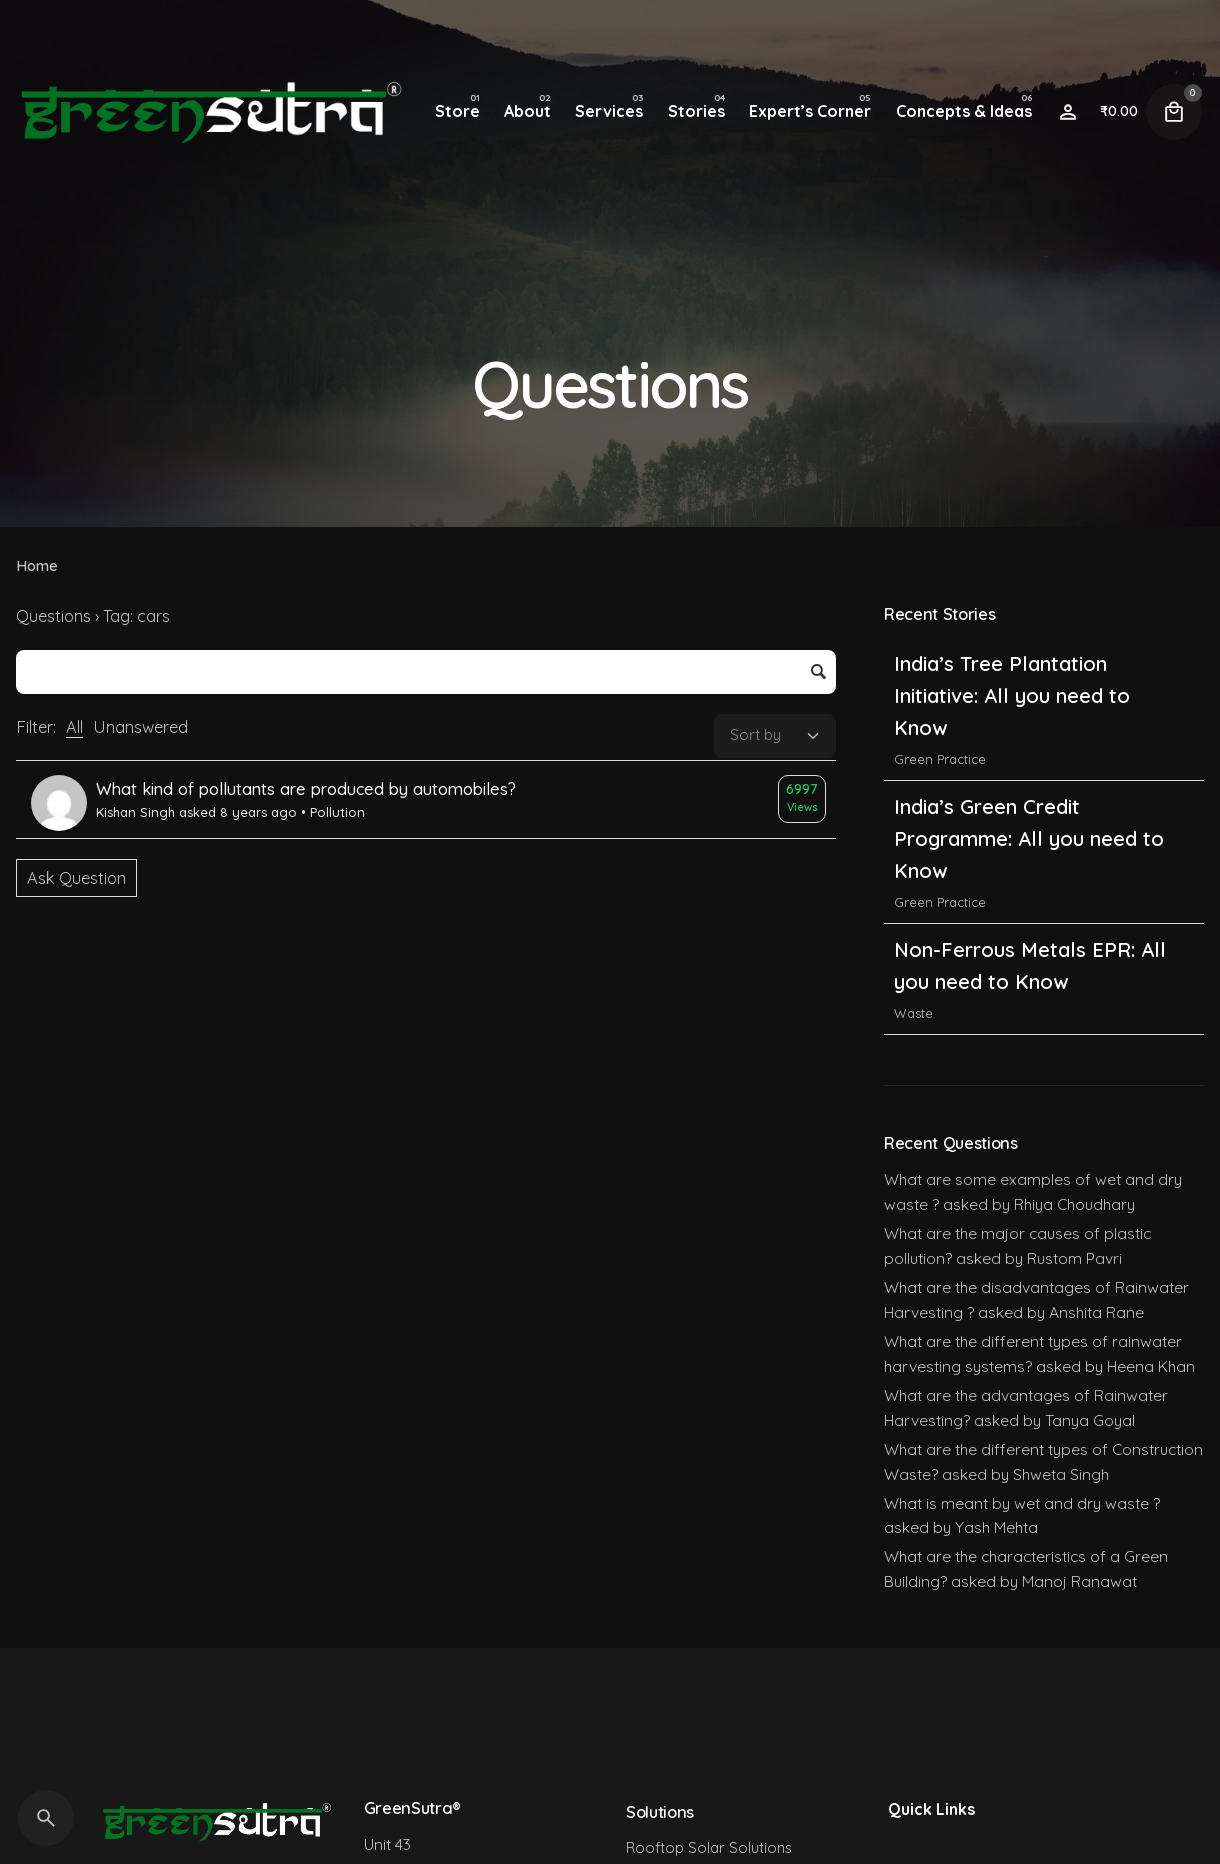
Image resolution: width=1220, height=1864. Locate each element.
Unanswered (140, 727)
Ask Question (76, 878)
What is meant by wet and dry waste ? (1022, 1503)
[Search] (46, 1818)
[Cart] (1174, 112)
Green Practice (940, 759)
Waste (913, 1013)
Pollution (337, 812)
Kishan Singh (135, 812)
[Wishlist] (1068, 112)
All (74, 727)
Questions (53, 616)
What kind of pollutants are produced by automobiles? (306, 789)
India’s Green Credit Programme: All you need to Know (1029, 838)
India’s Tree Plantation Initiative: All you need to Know (1012, 695)
